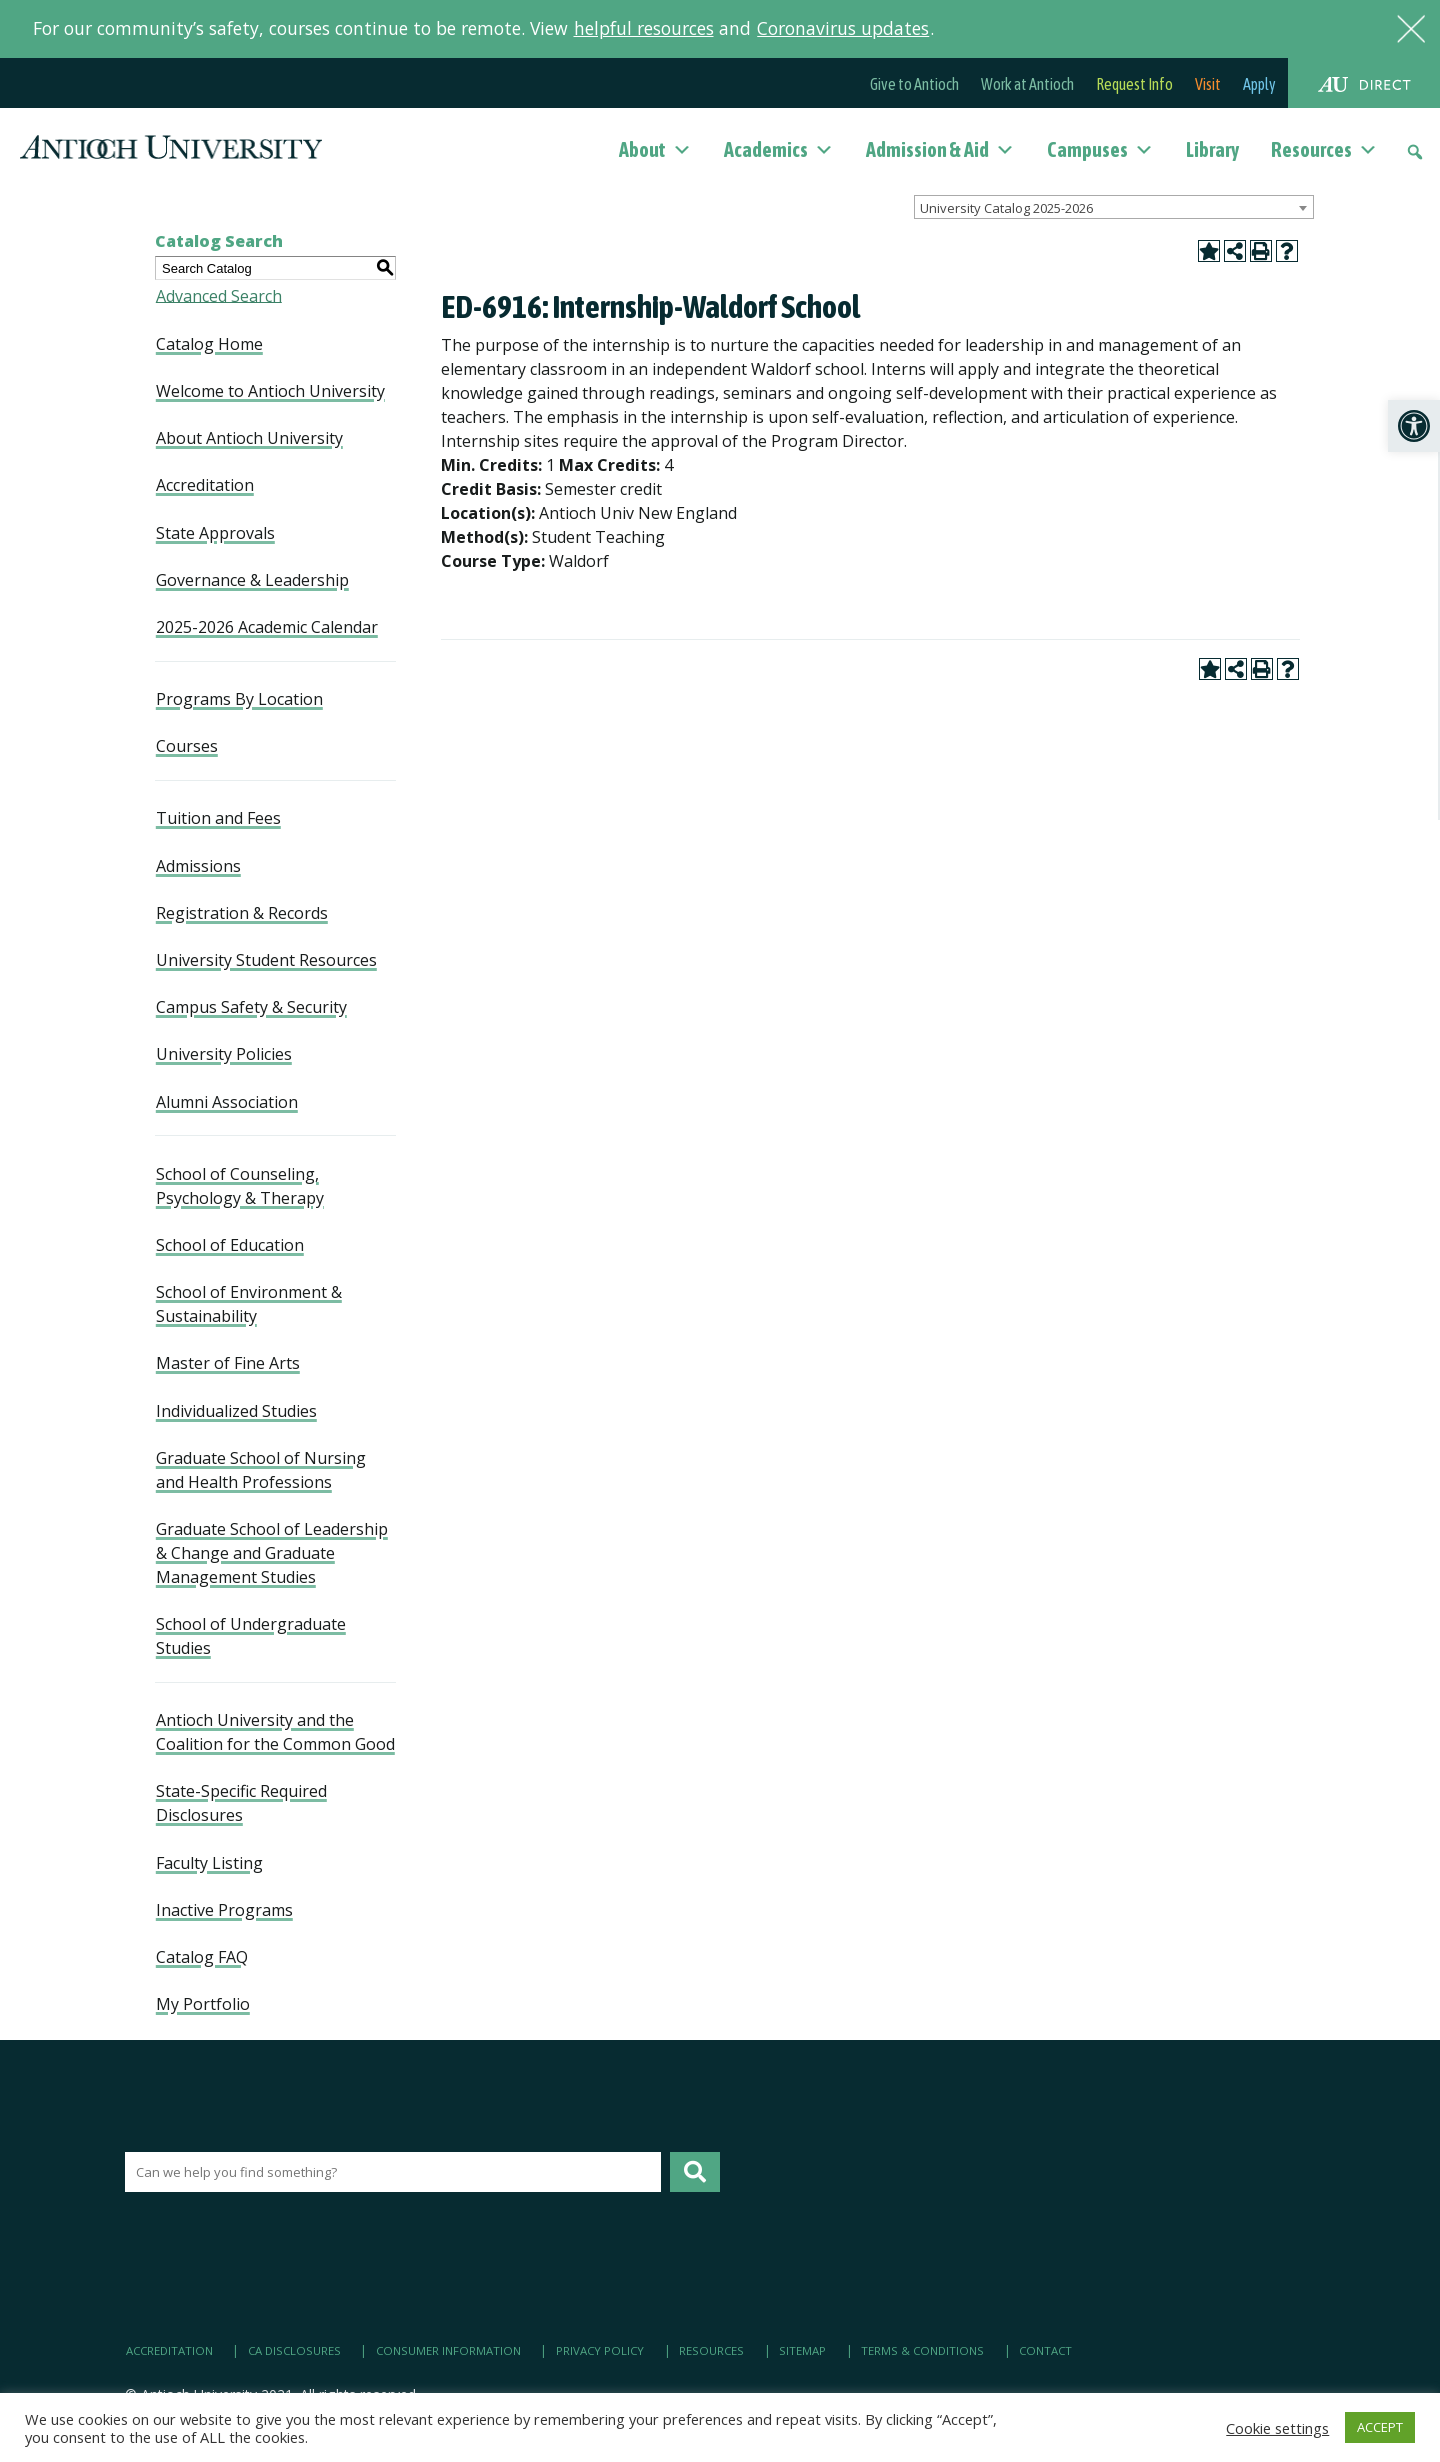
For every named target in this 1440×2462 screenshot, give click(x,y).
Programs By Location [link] (239, 699)
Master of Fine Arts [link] (228, 1363)
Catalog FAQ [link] (202, 1957)
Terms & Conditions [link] (922, 2350)
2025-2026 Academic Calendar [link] (267, 627)
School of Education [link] (230, 1245)
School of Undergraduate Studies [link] (251, 1636)
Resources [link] (1324, 149)
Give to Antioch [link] (914, 84)
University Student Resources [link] (266, 960)
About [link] (655, 149)
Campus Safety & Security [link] (251, 1007)
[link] (1414, 426)
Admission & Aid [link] (940, 149)
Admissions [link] (198, 866)
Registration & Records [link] (242, 913)
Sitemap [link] (802, 2350)
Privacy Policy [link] (600, 2350)
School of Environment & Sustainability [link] (249, 1304)
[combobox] (1114, 207)
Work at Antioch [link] (1027, 84)
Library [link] (1212, 149)
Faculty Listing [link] (209, 1863)
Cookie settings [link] (1277, 2428)
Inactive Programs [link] (224, 1910)
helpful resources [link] (644, 28)
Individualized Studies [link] (236, 1411)
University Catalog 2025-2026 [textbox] (1006, 208)
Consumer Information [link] (448, 2350)
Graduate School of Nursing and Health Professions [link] (261, 1470)
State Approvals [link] (215, 533)
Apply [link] (1259, 84)
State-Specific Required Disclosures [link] (241, 1803)
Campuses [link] (1100, 149)
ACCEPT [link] (1380, 2427)
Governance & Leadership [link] (252, 580)
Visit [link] (1208, 84)
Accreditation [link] (205, 485)
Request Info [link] (1134, 84)
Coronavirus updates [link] (843, 28)
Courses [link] (187, 746)
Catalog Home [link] (209, 344)
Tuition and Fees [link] (218, 818)
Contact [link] (1045, 2350)
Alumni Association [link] (227, 1102)
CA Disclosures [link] (294, 2350)
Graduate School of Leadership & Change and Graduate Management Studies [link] (272, 1553)
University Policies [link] (224, 1054)
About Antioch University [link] (249, 438)
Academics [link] (779, 149)
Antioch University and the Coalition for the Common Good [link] (275, 1732)
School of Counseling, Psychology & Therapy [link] (240, 1186)
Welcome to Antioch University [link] (270, 391)
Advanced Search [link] (219, 295)
